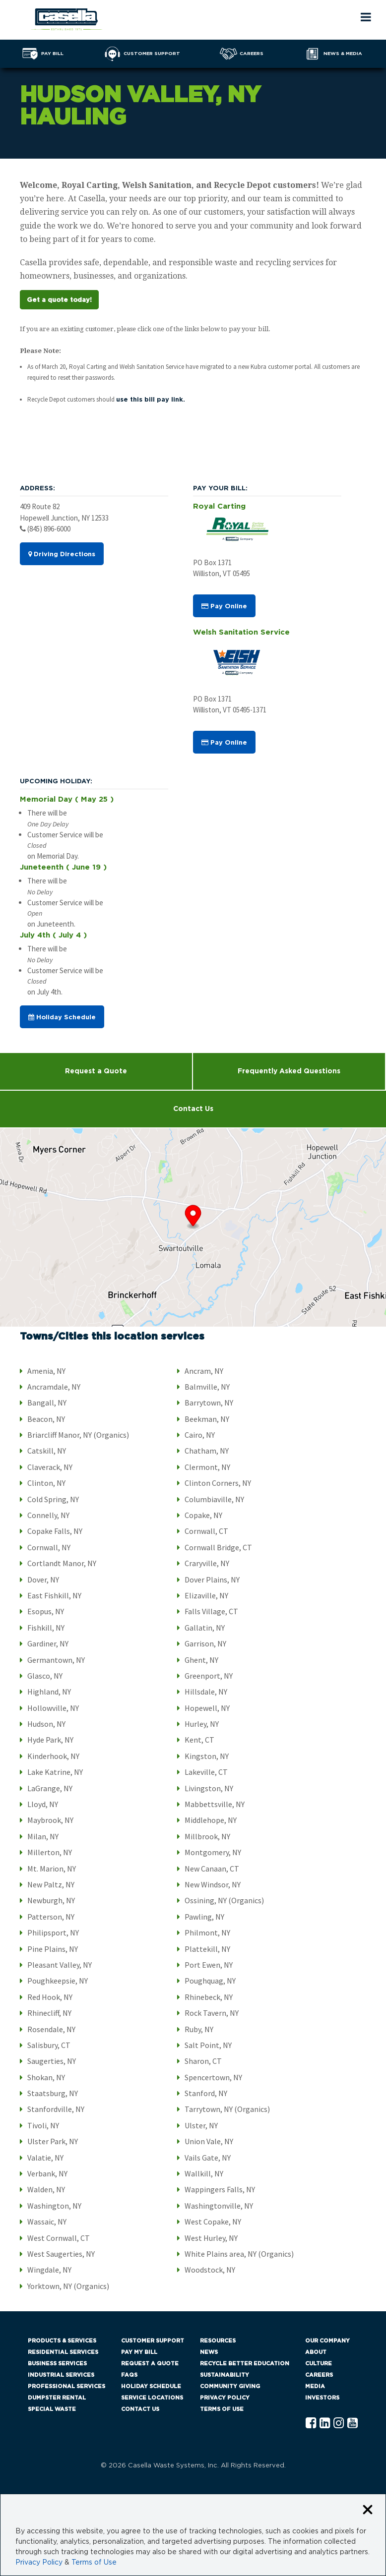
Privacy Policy (225, 2397)
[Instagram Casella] (338, 2423)
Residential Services (63, 2352)
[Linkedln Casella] (325, 2423)
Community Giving (230, 2386)
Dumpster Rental (57, 2397)
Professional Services (66, 2386)
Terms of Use (222, 2409)
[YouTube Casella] (352, 2423)
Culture (318, 2363)
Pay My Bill (139, 2352)
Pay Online (224, 606)
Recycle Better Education (244, 2363)
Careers (319, 2375)
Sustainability (224, 2375)
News (209, 2352)
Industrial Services (61, 2375)
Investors (322, 2397)
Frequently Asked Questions (289, 1071)
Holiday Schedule (62, 1017)
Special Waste (52, 2409)
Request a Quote (96, 1071)
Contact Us (193, 1109)
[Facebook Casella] (311, 2423)
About (315, 2352)
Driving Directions (61, 554)
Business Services (57, 2363)
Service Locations (152, 2397)
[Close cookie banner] (367, 2510)
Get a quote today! (59, 300)
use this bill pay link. (150, 400)
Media (315, 2386)
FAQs (129, 2375)
